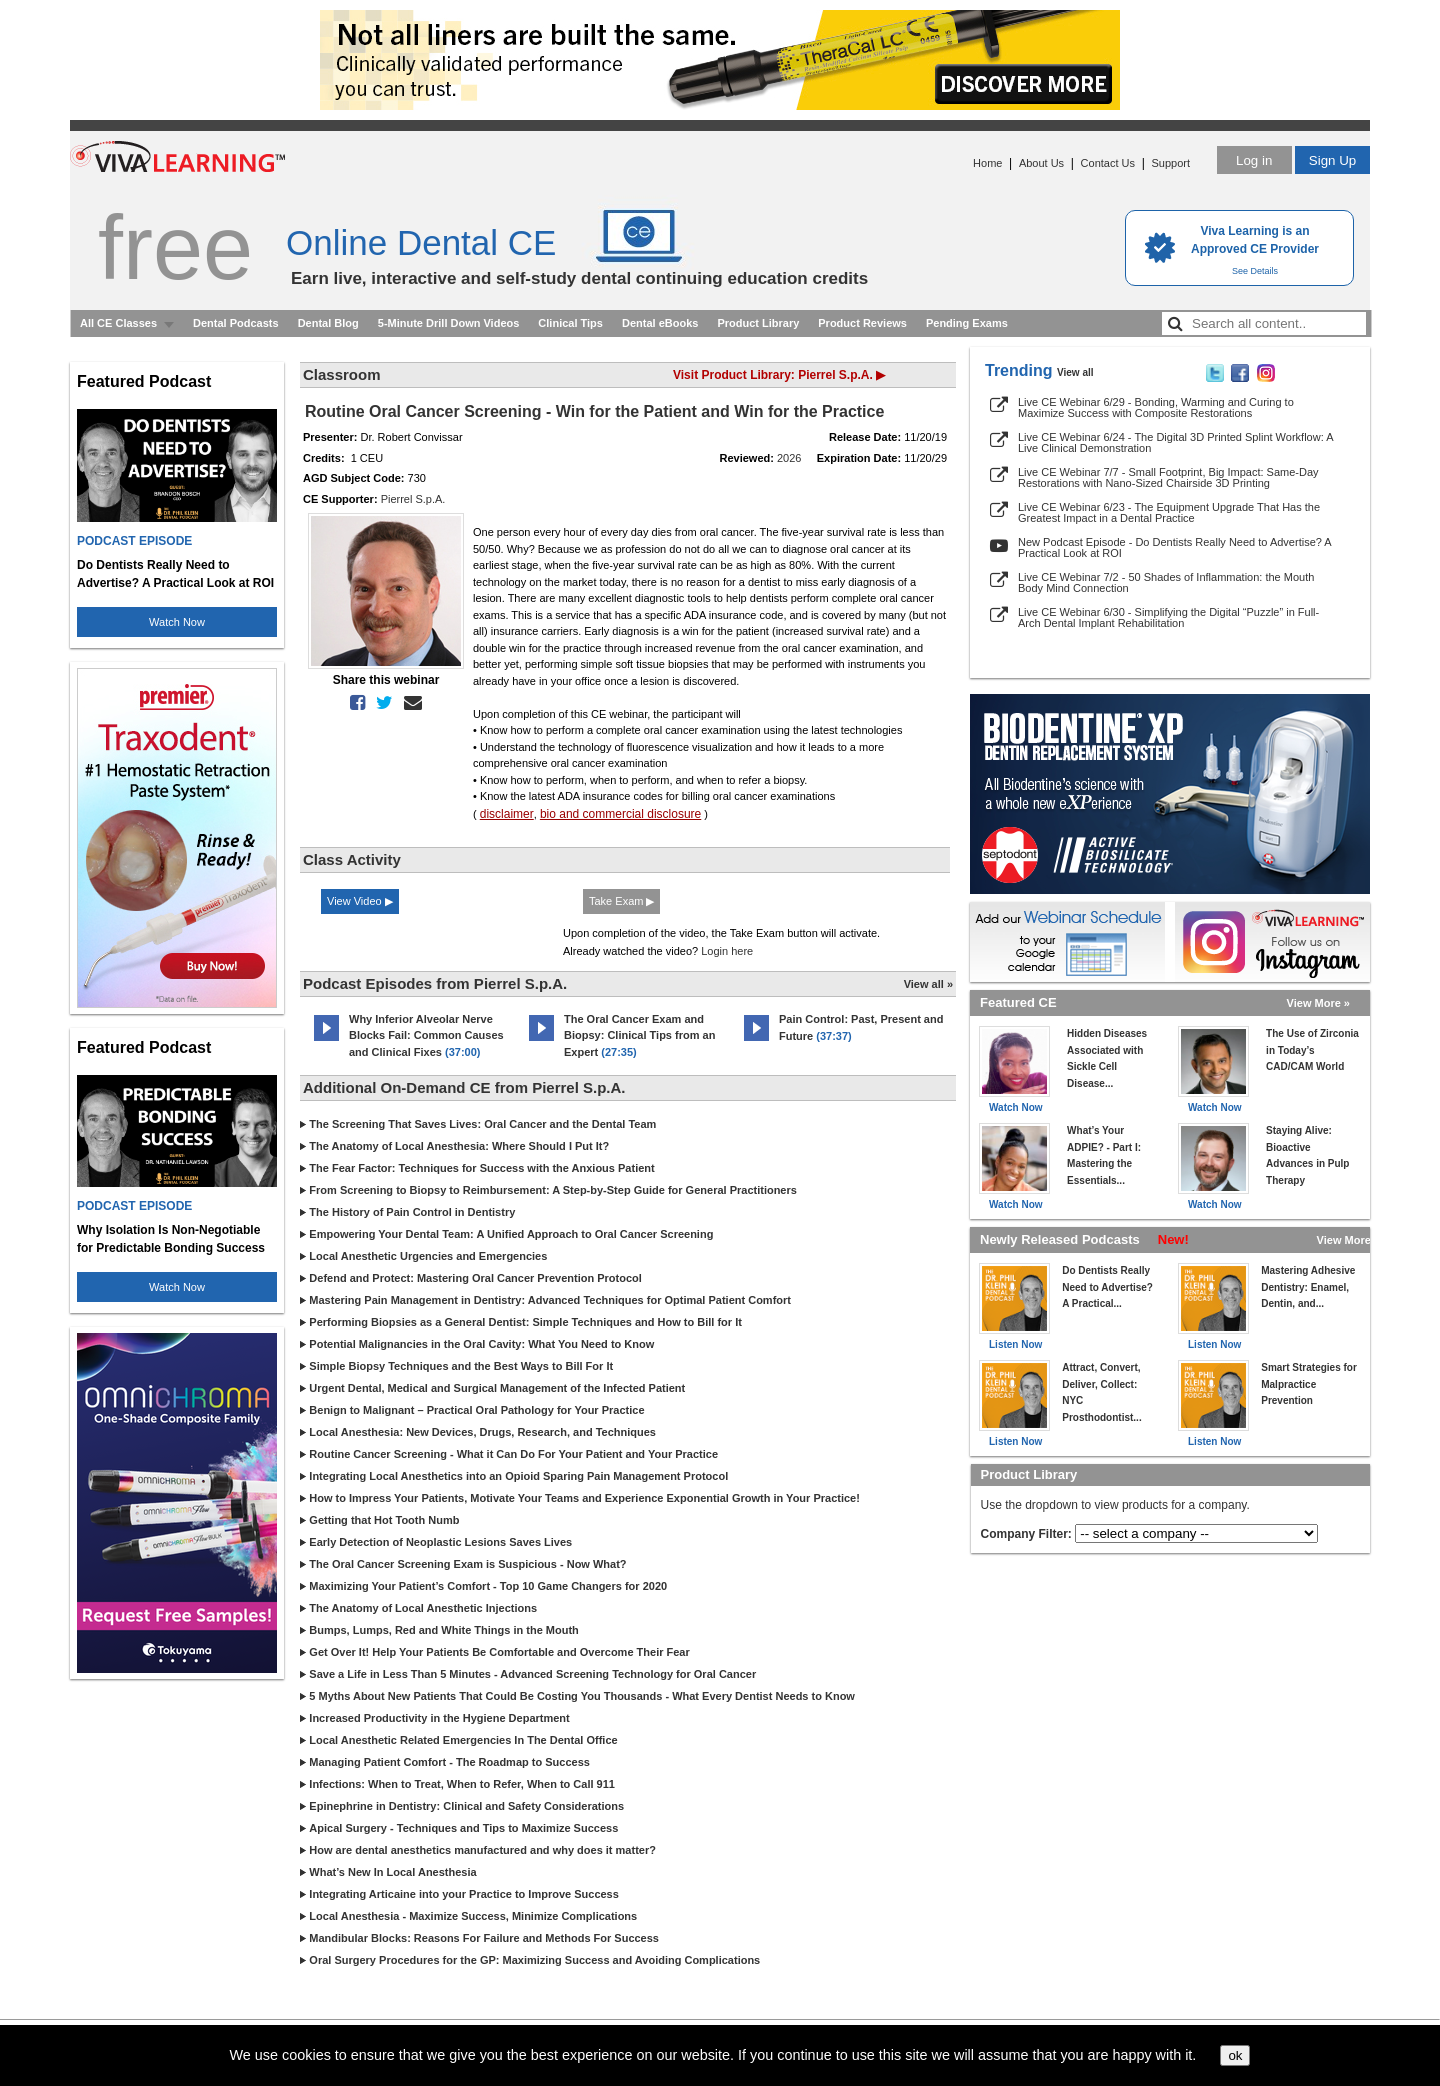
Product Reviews (862, 323)
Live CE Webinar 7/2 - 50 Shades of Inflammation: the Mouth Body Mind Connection (1166, 582)
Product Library (758, 323)
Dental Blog (328, 323)
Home (987, 163)
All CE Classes (118, 323)
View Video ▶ (360, 901)
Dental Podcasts (236, 323)
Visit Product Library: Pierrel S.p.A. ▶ (779, 375)
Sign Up (1332, 160)
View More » (1318, 1003)
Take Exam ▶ (621, 901)
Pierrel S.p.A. (413, 499)
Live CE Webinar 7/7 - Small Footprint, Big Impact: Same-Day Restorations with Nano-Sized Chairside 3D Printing (1168, 477)
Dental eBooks (660, 323)
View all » (928, 984)
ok (1235, 2055)
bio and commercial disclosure (620, 814)
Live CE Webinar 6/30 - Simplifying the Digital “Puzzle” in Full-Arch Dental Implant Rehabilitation (1168, 617)
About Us (1041, 163)
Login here (727, 951)
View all (1075, 372)
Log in (1254, 160)
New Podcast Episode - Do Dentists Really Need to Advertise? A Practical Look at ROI (1174, 547)
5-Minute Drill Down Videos (449, 323)
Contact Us (1108, 163)
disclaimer (507, 814)
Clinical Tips (570, 323)
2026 (789, 458)
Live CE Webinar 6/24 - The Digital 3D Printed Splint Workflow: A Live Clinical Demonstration (1175, 442)
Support (1170, 163)
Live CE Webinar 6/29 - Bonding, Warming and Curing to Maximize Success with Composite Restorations (1156, 407)
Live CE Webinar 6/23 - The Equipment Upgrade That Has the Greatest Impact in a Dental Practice (1169, 512)
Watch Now (177, 622)
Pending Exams (967, 323)
